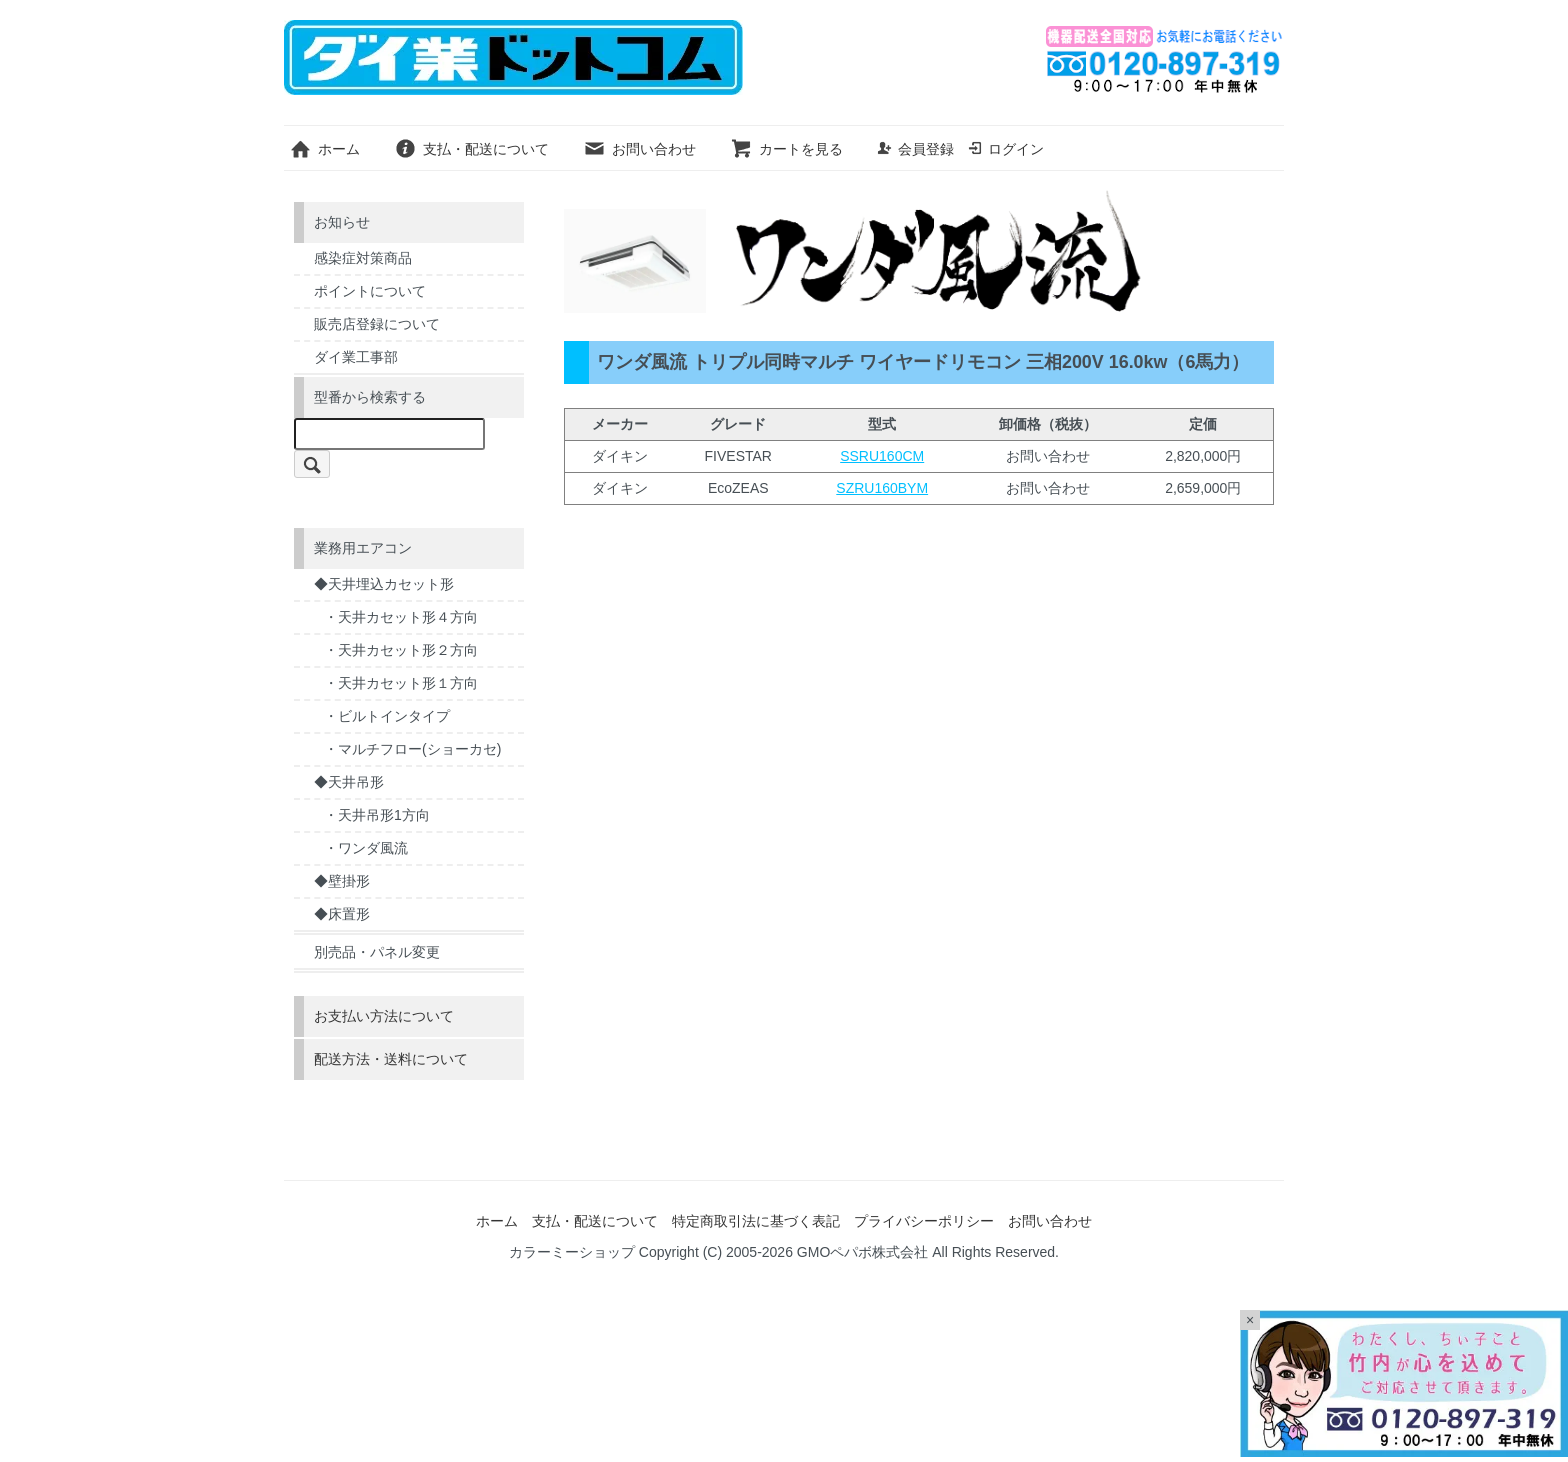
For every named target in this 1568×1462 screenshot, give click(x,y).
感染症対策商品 (363, 258)
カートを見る (786, 149)
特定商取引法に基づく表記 (756, 1221)
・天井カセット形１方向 (401, 683)
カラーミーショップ (572, 1252)
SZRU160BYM (882, 488)
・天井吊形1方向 (377, 815)
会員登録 (915, 149)
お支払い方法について (384, 1016)
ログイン (1005, 149)
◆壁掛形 (342, 881)
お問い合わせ (639, 149)
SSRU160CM (882, 456)
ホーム (324, 149)
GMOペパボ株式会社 (862, 1252)
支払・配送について (471, 149)
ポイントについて (370, 291)
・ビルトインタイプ (387, 716)
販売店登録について (377, 324)
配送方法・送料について (391, 1059)
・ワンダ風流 (366, 848)
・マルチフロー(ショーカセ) (412, 749)
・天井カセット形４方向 (401, 617)
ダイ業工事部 (356, 357)
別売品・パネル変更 (377, 952)
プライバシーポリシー (924, 1221)
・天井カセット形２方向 (401, 650)
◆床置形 (342, 914)
